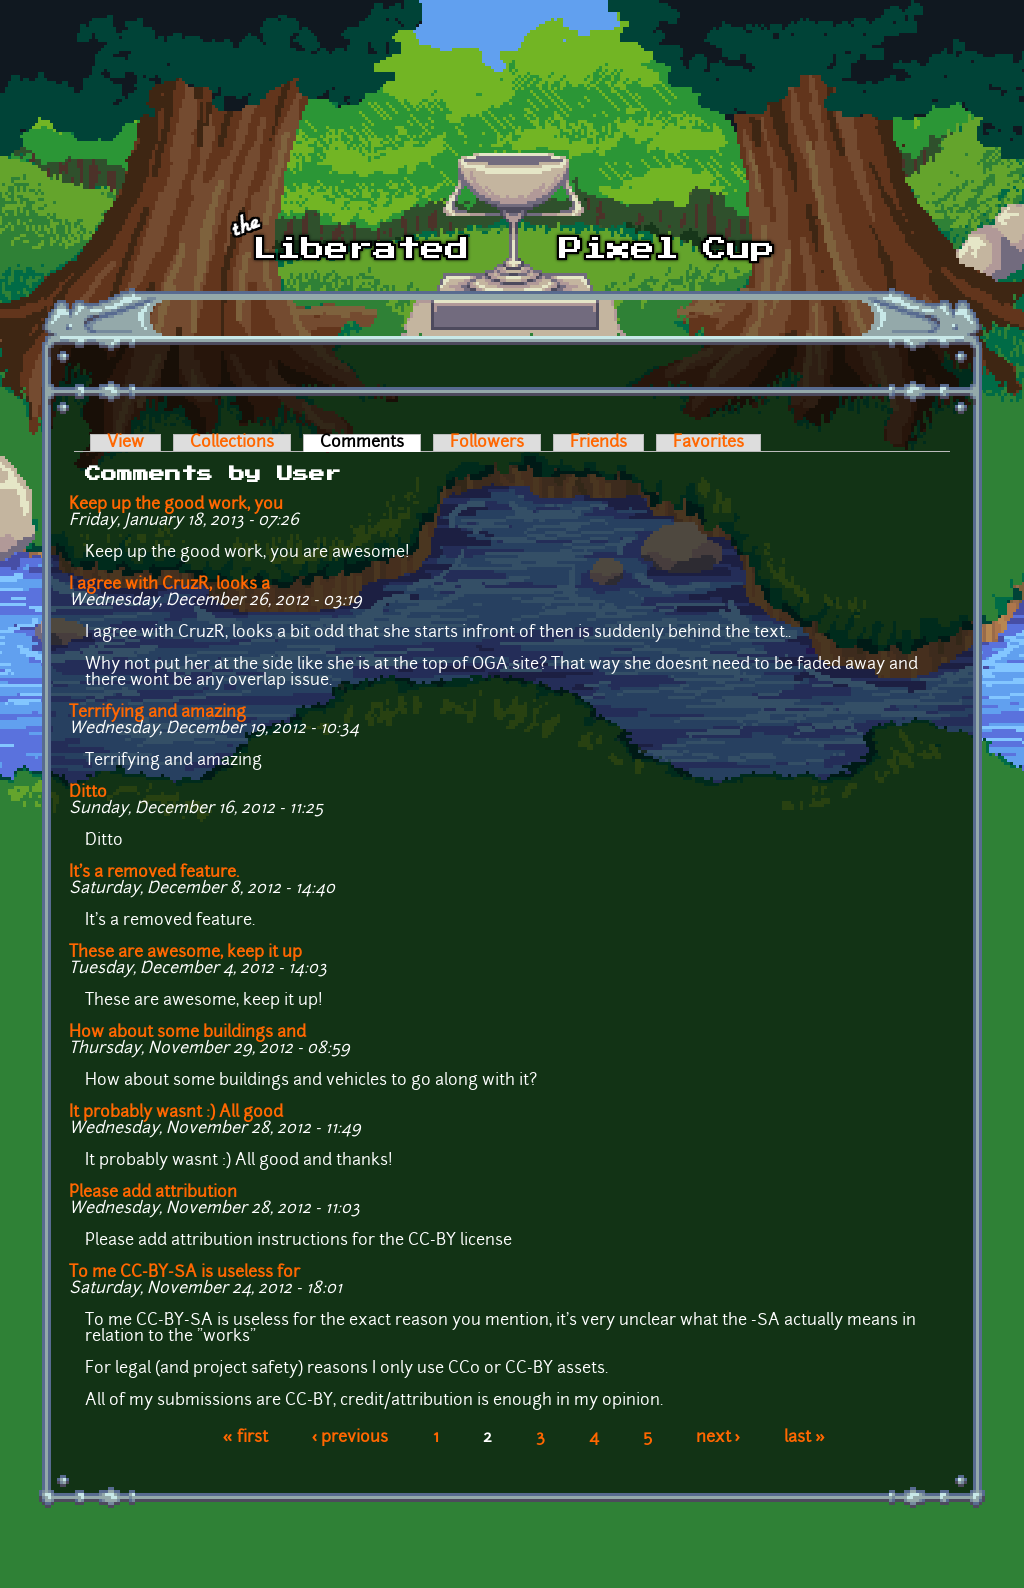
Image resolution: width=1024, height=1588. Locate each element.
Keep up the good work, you (176, 505)
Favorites (708, 443)
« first (245, 1438)
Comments (370, 443)
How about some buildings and (187, 1033)
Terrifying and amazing (157, 713)
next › (718, 1438)
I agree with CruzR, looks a (169, 585)
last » (804, 1438)
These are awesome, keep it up (185, 953)
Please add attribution (153, 1193)
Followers (487, 443)
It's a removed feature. (154, 873)
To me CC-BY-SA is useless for (184, 1273)
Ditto (88, 793)
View (125, 443)
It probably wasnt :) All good (176, 1113)
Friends (598, 443)
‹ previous (350, 1438)
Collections (232, 443)
